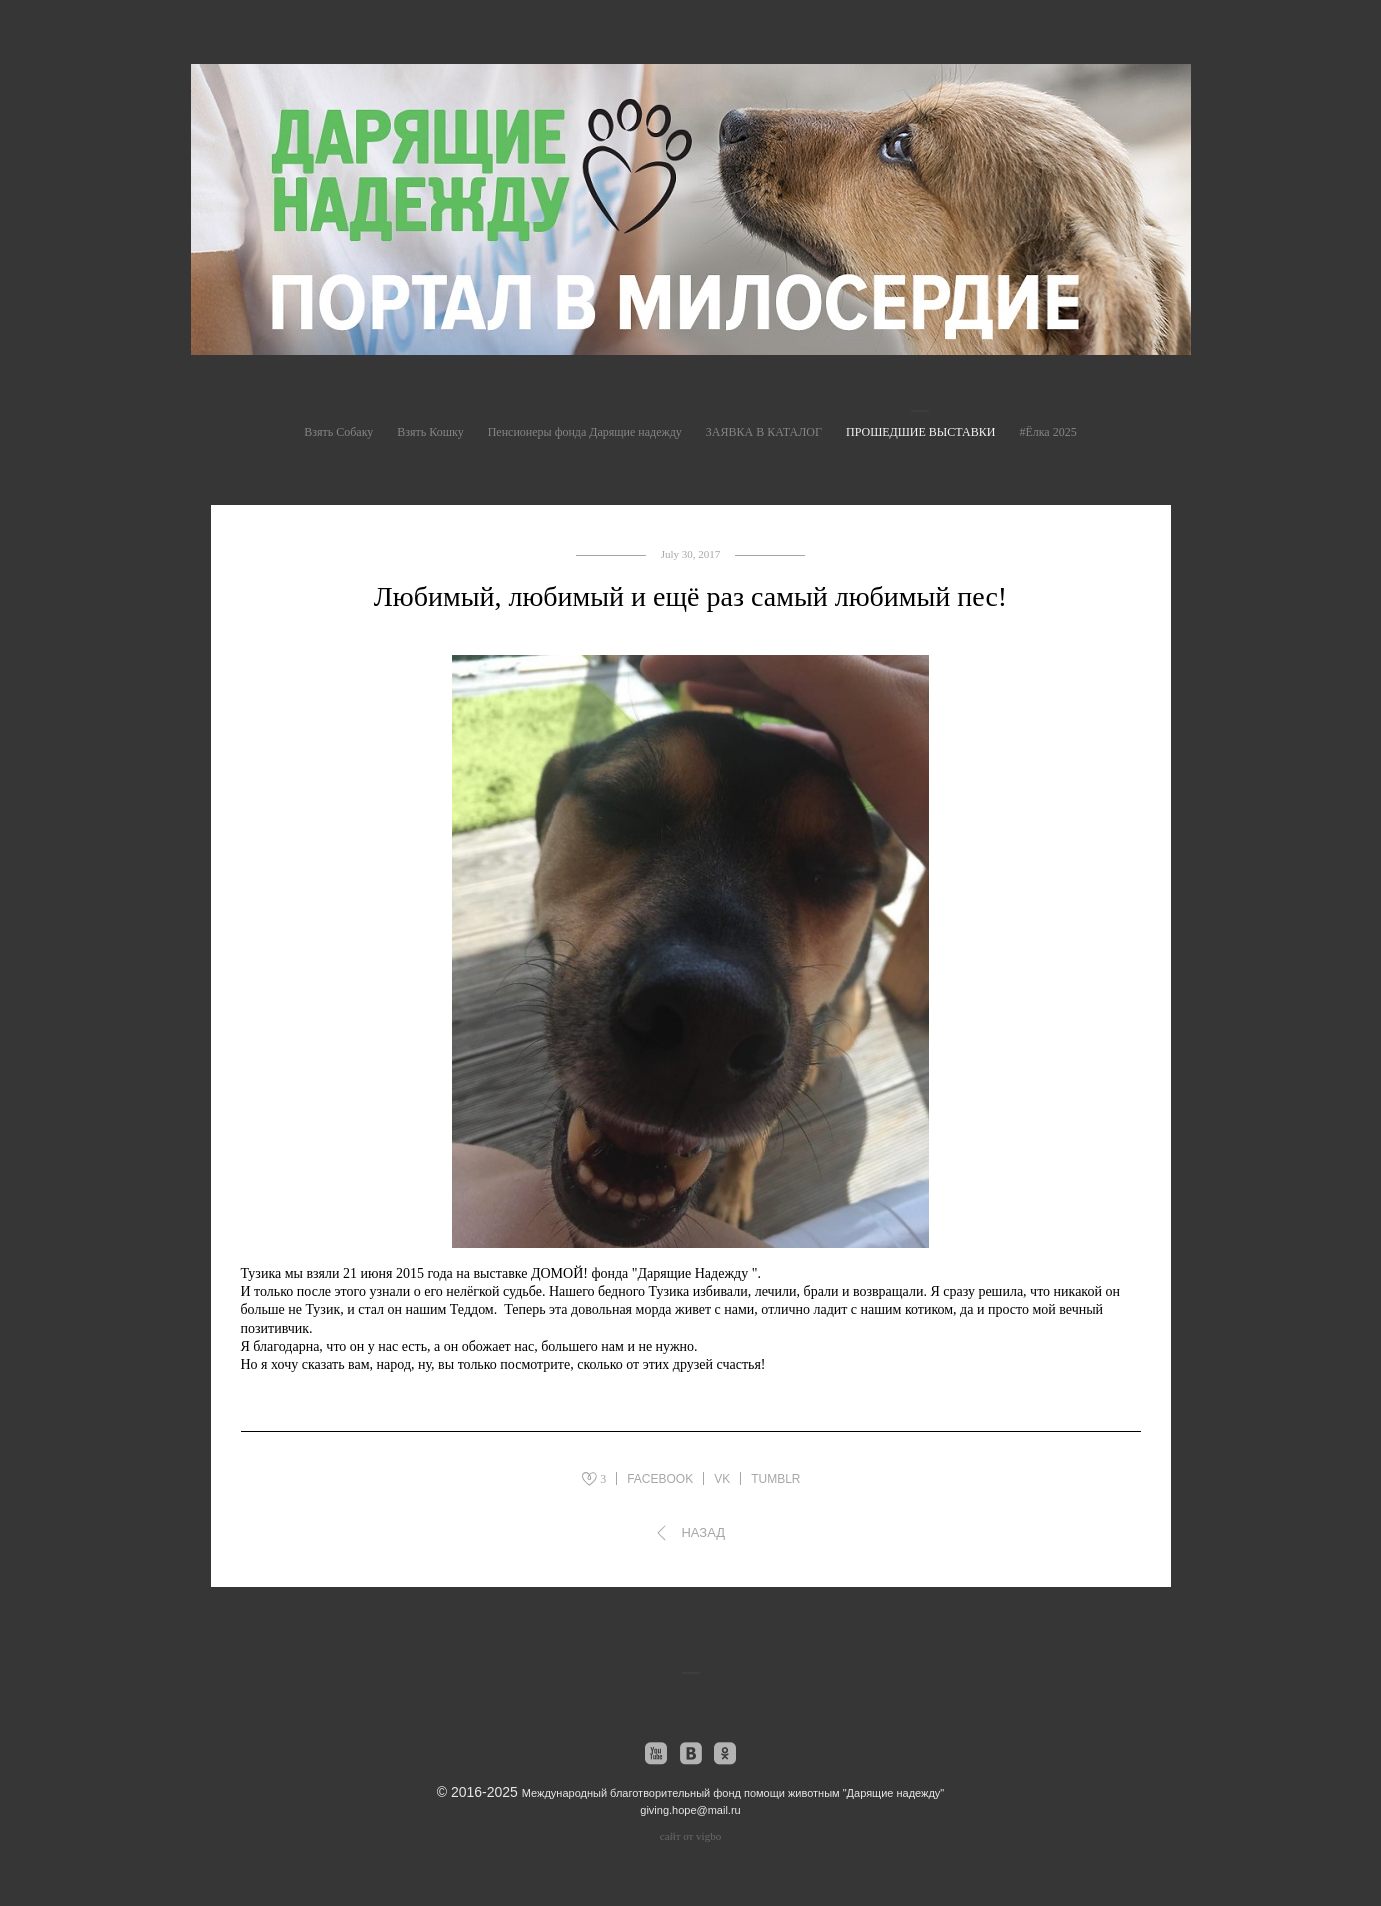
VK (722, 1479)
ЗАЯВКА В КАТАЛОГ (764, 432)
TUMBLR (775, 1479)
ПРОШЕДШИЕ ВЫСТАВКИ (920, 432)
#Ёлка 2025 (1047, 432)
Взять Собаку (338, 432)
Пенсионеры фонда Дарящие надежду (585, 432)
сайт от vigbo (690, 1836)
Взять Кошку (430, 432)
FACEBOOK (660, 1479)
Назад (703, 1532)
